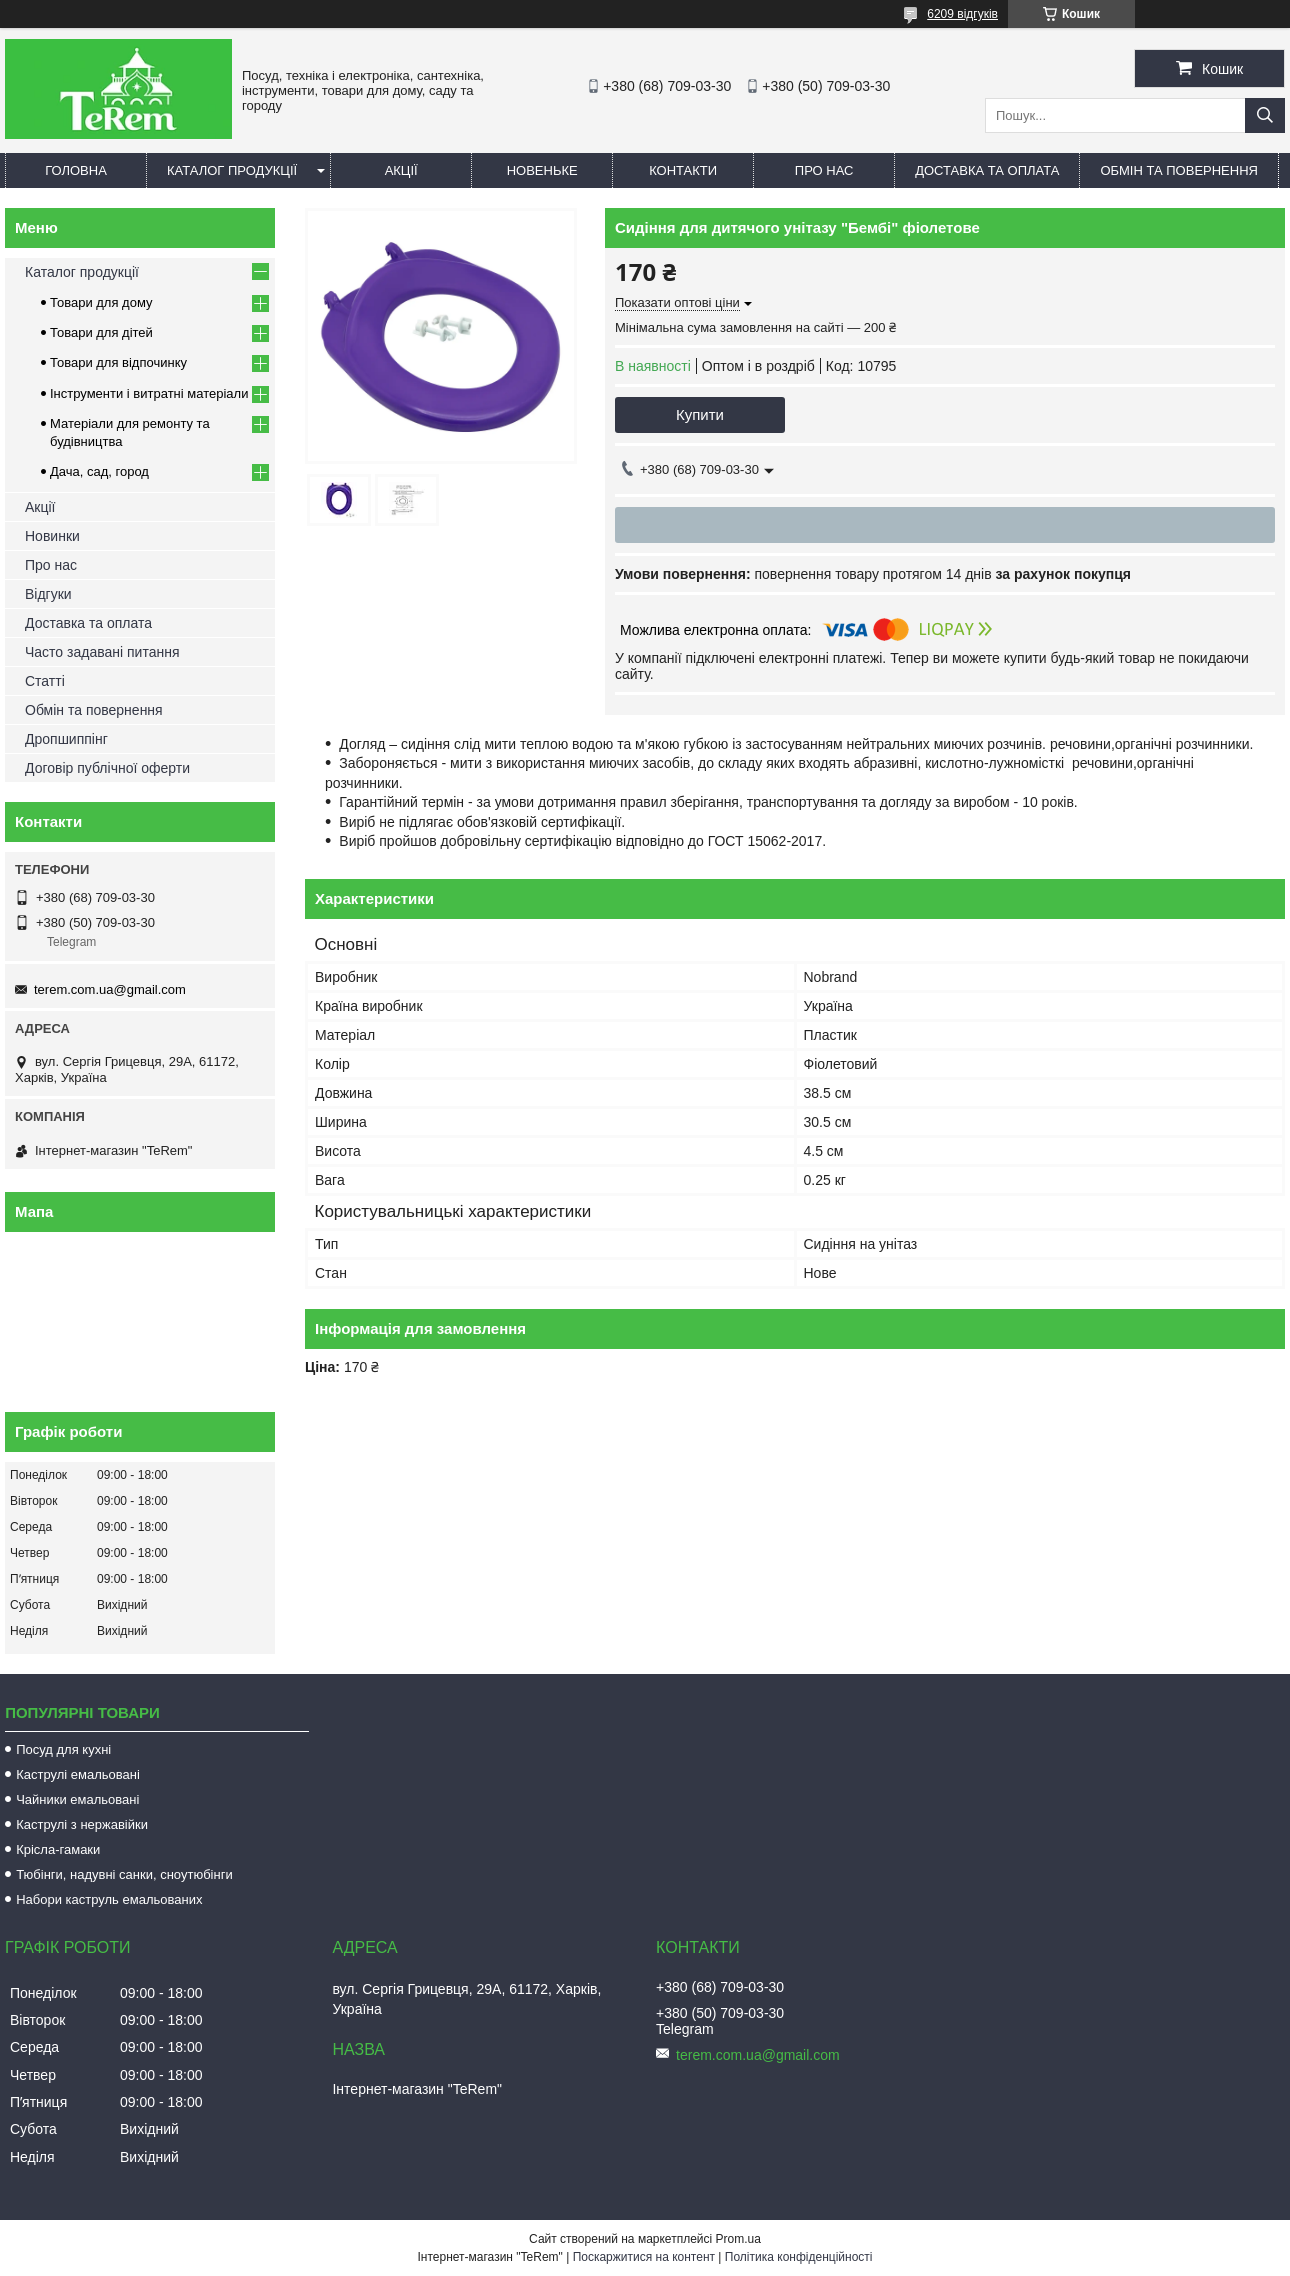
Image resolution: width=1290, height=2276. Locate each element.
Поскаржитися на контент (644, 2257)
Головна (76, 170)
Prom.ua (738, 2239)
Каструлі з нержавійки (82, 1824)
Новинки (52, 536)
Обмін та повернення (1179, 170)
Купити (700, 414)
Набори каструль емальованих (109, 1899)
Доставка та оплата (987, 170)
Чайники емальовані (77, 1799)
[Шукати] (1265, 115)
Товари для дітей (101, 332)
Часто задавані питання (102, 652)
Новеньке (542, 170)
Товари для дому (101, 302)
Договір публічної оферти (107, 768)
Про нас (824, 170)
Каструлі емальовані (78, 1774)
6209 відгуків (962, 14)
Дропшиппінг (66, 739)
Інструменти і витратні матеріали (149, 393)
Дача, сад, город (99, 471)
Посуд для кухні (63, 1749)
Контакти (683, 170)
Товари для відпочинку (118, 362)
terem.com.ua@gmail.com (110, 989)
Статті (45, 681)
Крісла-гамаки (58, 1849)
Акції (401, 170)
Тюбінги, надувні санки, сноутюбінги (124, 1874)
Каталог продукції (232, 170)
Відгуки (48, 594)
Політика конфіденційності (799, 2257)
